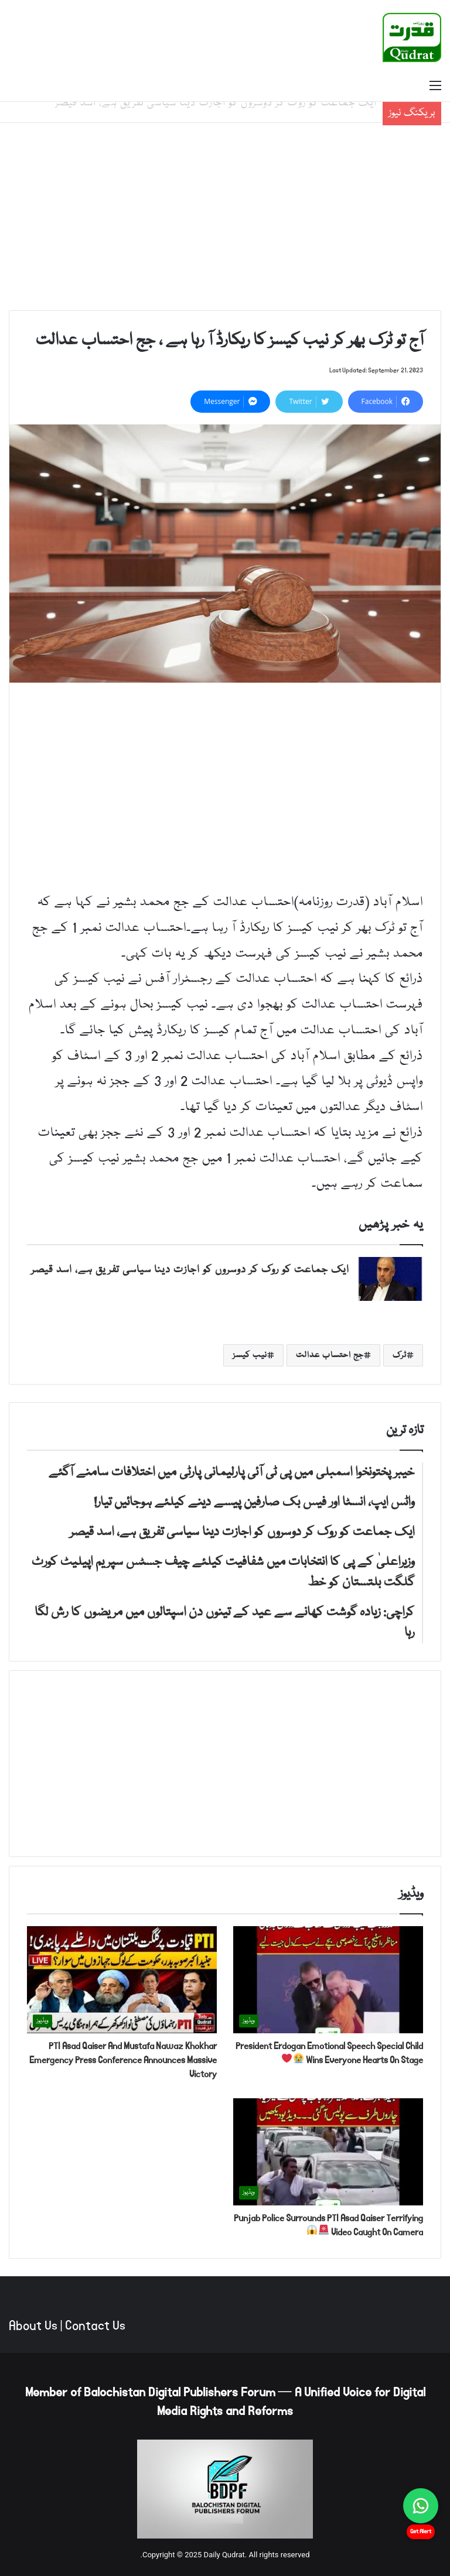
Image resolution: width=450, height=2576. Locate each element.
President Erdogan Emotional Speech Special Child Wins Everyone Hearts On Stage (329, 2053)
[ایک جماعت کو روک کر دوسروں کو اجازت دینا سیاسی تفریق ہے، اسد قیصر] (390, 1279)
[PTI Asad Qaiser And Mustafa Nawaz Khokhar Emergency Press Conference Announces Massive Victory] (122, 1979)
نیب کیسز (250, 1355)
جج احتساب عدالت (330, 1355)
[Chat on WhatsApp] (420, 2505)
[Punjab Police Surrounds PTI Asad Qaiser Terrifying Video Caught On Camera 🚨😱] (328, 2151)
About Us (33, 2326)
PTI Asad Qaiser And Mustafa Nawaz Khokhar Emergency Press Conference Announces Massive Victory (123, 2060)
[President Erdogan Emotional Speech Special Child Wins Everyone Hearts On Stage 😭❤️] (328, 1979)
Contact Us (95, 2326)
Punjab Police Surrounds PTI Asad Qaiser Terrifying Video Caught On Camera (328, 2225)
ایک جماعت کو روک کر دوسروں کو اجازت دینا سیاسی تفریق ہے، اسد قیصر (190, 1270)
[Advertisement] (225, 217)
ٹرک (400, 1355)
